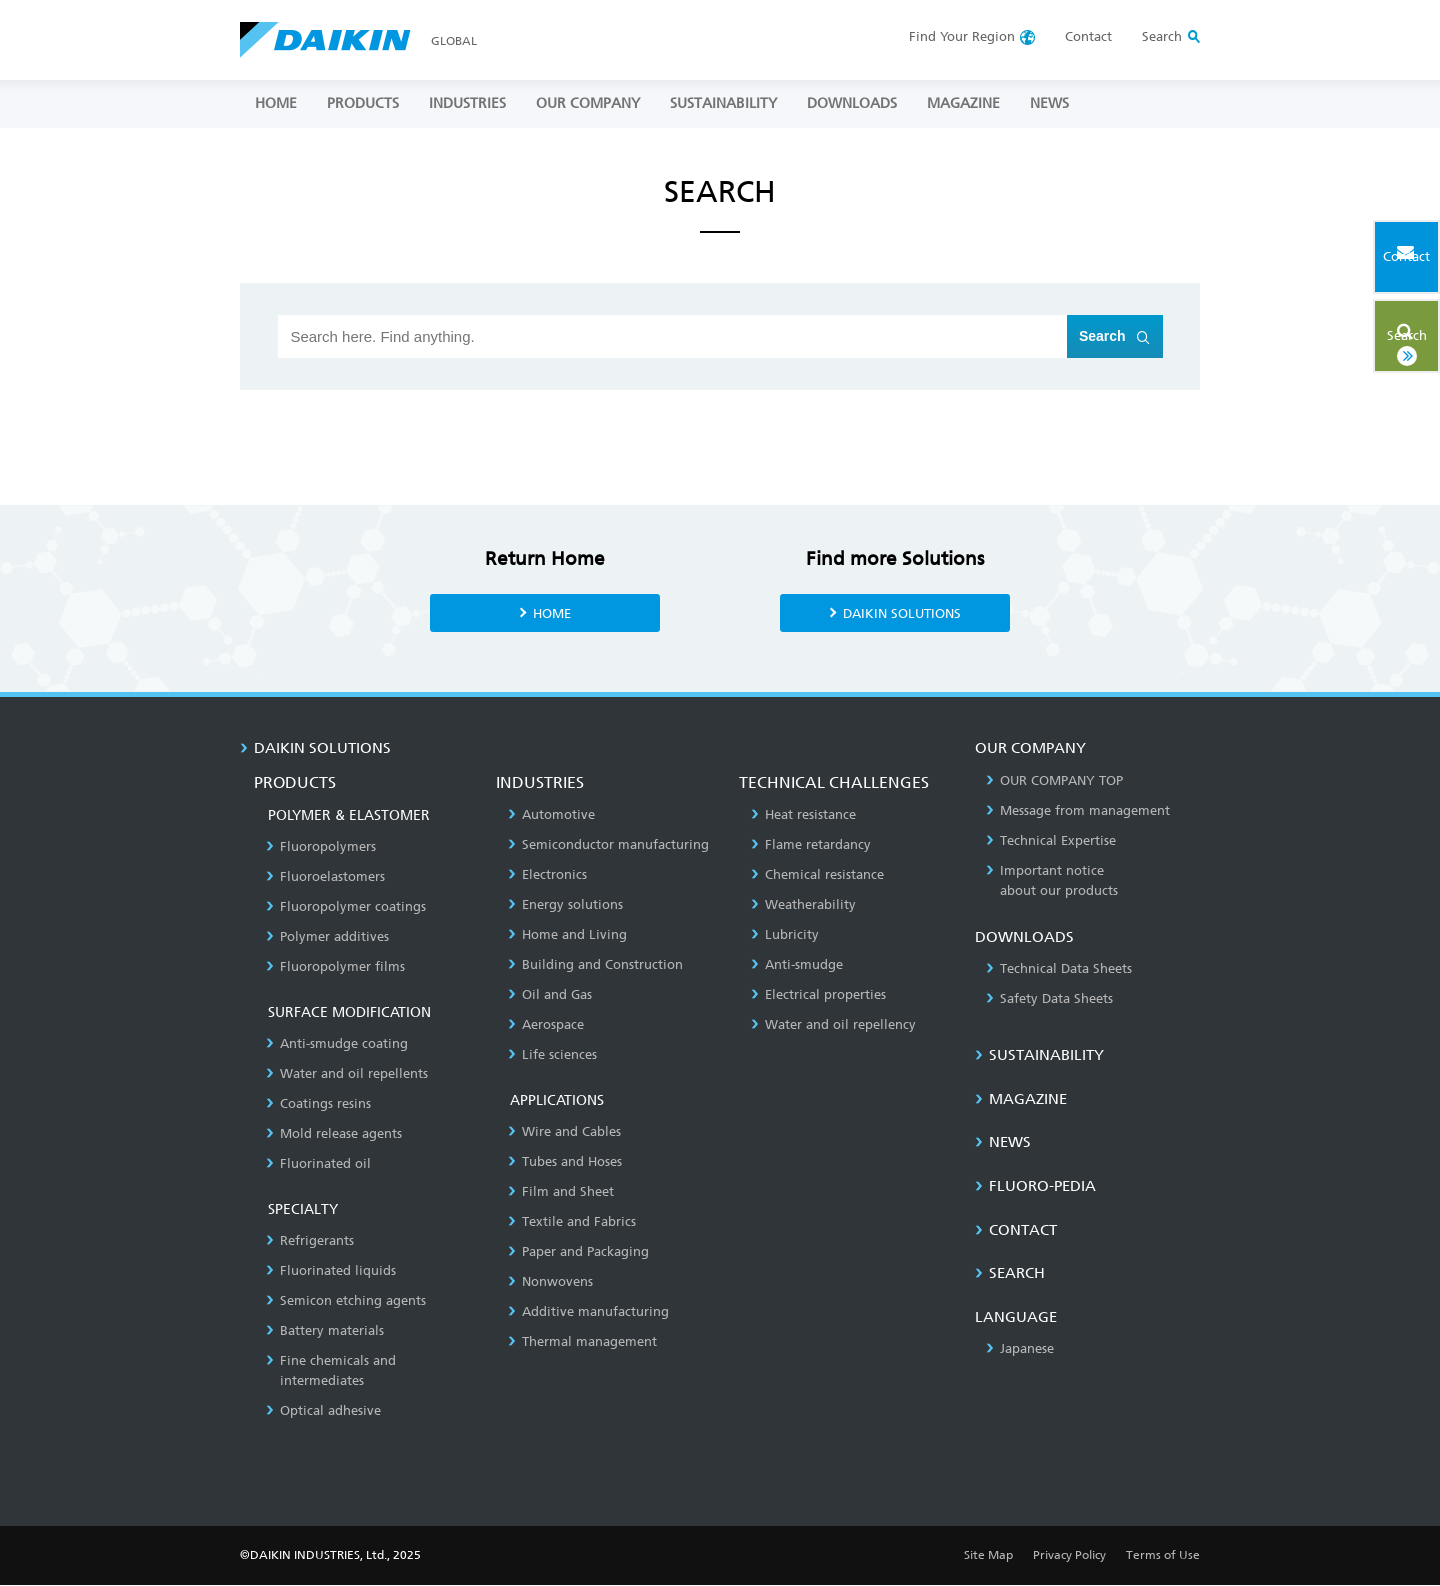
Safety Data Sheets (1049, 999)
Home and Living (567, 935)
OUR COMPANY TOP (1054, 781)
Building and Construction (595, 965)
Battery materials (325, 1331)
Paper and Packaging (578, 1252)
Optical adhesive (323, 1411)
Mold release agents (334, 1134)
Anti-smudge (797, 965)
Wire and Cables (564, 1132)
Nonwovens (550, 1282)
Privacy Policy (1069, 1556)
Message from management (1078, 811)
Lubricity (785, 935)
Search (1373, 327)
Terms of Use (1163, 1556)
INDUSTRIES (467, 103)
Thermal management (582, 1342)
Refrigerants (310, 1241)
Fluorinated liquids (331, 1271)
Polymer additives (327, 937)
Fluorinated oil (318, 1164)
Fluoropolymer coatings (346, 907)
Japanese (1020, 1349)
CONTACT (1016, 1231)
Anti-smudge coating (337, 1044)
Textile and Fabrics (572, 1222)
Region (962, 36)
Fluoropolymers (321, 847)
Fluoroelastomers (325, 877)
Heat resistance (803, 815)
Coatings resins (318, 1104)
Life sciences (552, 1055)
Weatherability (803, 905)
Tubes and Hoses (565, 1162)
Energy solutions (565, 905)
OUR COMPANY (588, 103)
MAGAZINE (963, 103)
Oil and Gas (550, 995)
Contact (1088, 36)
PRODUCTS (363, 103)
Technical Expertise (1051, 841)
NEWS (1049, 103)
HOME (276, 103)
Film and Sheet (561, 1192)
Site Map (988, 1556)
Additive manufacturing (588, 1312)
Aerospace (546, 1025)
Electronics (547, 875)
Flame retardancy (811, 845)
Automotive (551, 815)
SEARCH (1010, 1274)
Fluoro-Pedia (1035, 1187)
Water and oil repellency (833, 1025)
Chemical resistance (817, 875)
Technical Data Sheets (1059, 969)
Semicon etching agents (346, 1301)
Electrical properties (818, 995)
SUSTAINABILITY (723, 103)
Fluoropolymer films (335, 967)
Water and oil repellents (347, 1074)
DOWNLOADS (852, 103)
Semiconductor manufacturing (608, 845)
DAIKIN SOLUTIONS (901, 613)
